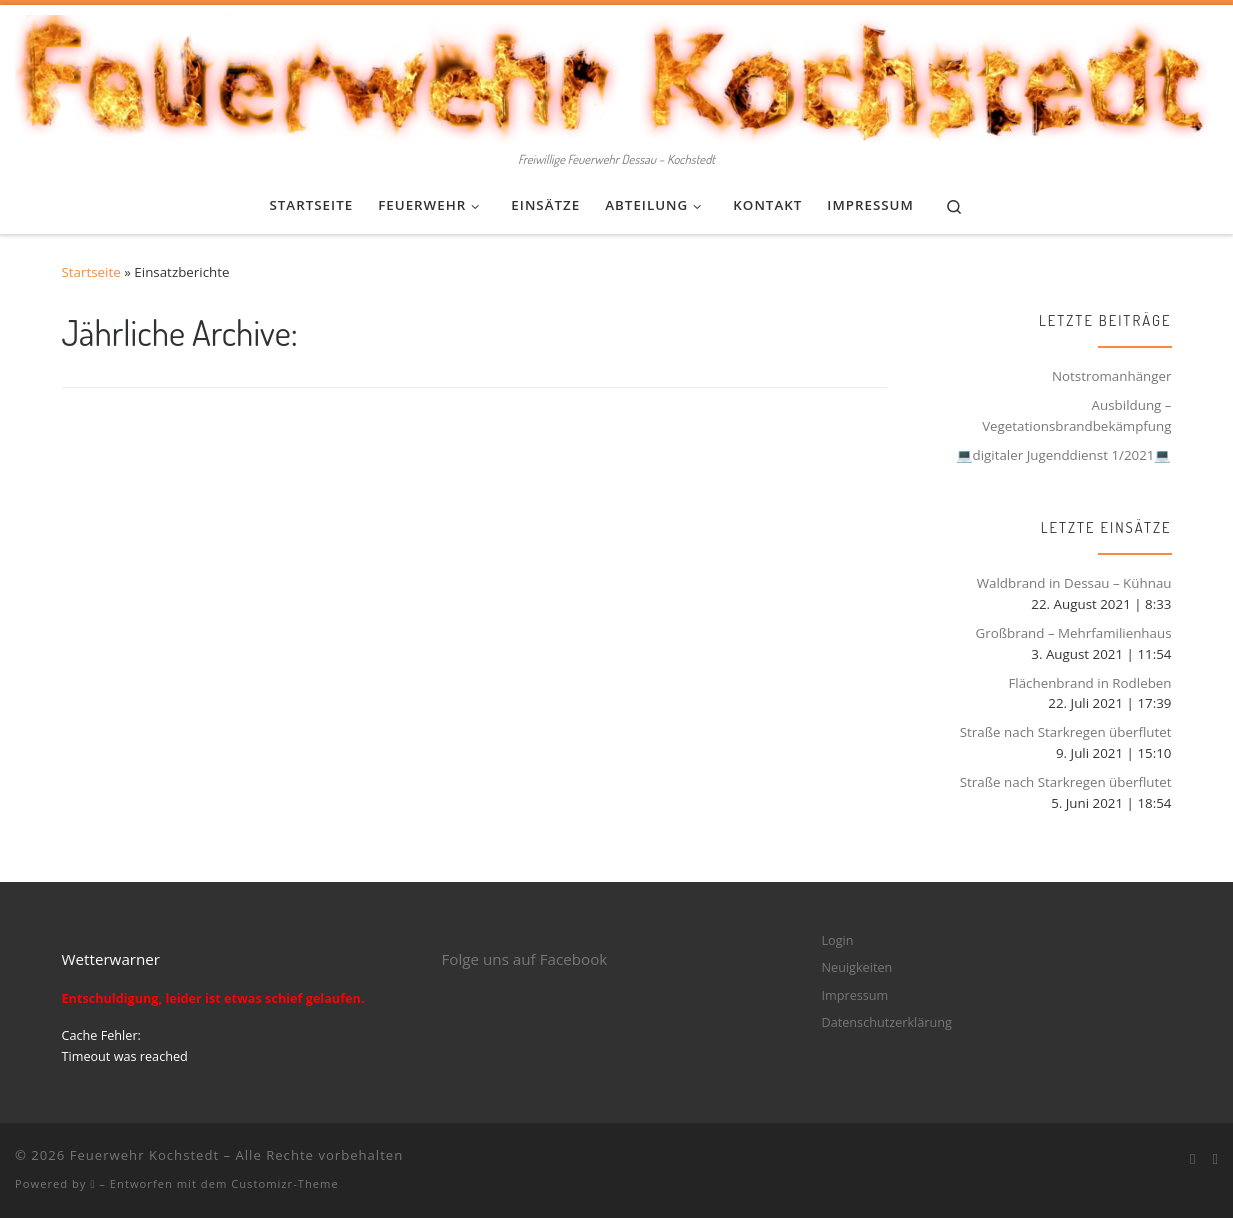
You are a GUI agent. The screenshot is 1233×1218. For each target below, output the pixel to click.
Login (838, 940)
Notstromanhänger (1112, 376)
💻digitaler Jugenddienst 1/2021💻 (1064, 455)
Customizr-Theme (285, 1183)
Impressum (855, 995)
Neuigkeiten (857, 967)
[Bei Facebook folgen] (1193, 1159)
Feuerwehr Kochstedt (144, 1155)
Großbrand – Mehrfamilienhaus (1073, 633)
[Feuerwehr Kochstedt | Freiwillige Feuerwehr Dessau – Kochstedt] (616, 75)
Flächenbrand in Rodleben (1089, 683)
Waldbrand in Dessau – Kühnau (1074, 583)
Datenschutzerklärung (887, 1022)
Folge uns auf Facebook (525, 959)
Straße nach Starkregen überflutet (1066, 732)
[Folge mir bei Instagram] (1215, 1159)
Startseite (91, 272)
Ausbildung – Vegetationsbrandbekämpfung (1076, 415)
